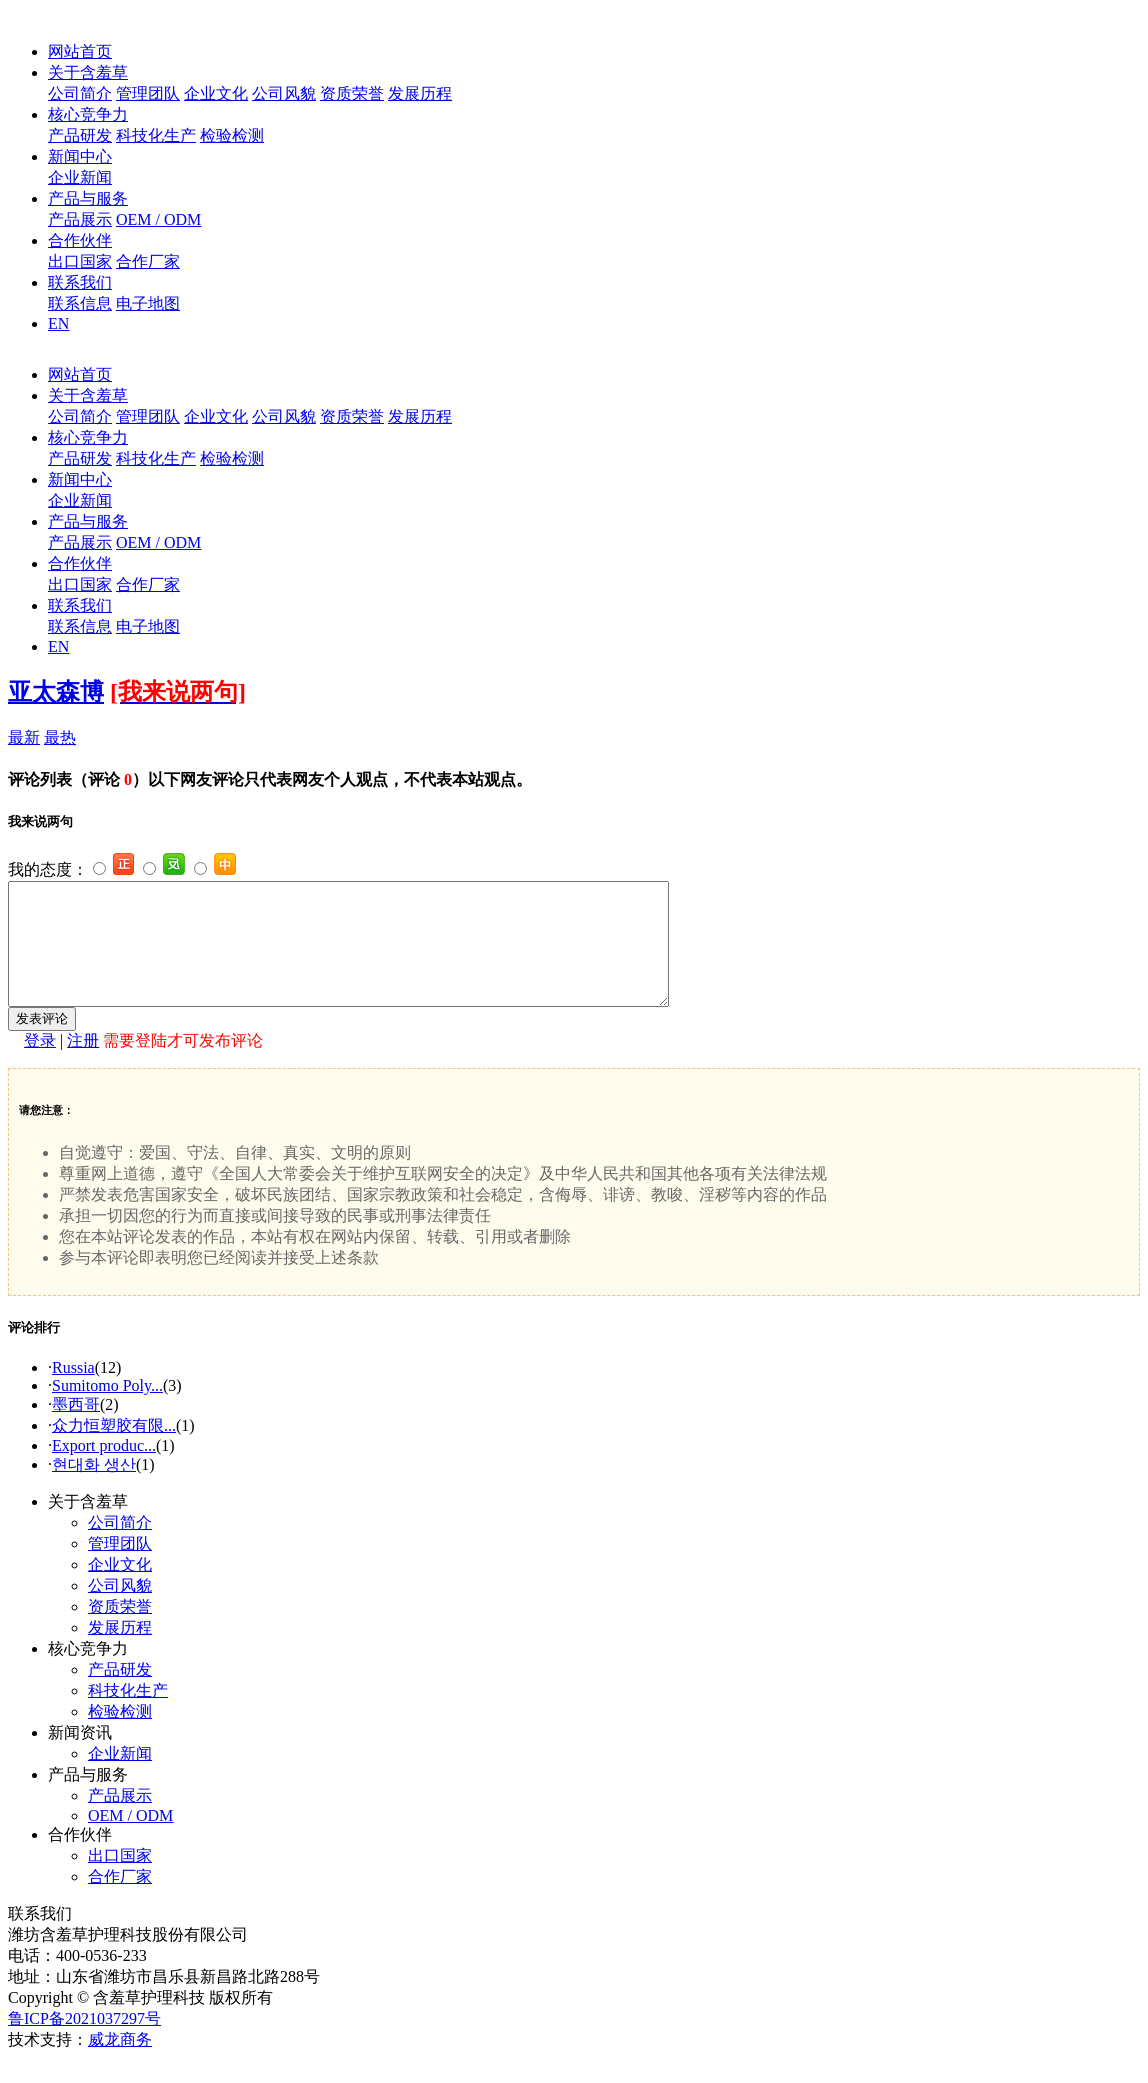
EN (58, 323)
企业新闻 (80, 177)
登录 (40, 1064)
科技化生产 (156, 135)
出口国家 (80, 261)
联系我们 (80, 282)
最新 (24, 737)
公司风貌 (284, 93)
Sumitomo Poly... (107, 1409)
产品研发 (80, 135)
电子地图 (148, 303)
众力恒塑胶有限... (114, 1449)
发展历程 (420, 93)
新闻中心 (80, 156)
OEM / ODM (158, 219)
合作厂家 (148, 261)
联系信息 (80, 303)
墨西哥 (76, 1428)
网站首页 (80, 51)
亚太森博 (56, 692)
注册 (83, 1064)
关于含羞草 (88, 72)
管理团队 (148, 93)
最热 (60, 737)
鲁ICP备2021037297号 (84, 2042)
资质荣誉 (352, 93)
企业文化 (216, 93)
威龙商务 (120, 2063)
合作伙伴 (80, 240)
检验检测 (232, 135)
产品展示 (80, 219)
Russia (73, 1391)
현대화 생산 (94, 1488)
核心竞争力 (88, 114)
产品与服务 (88, 198)
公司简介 (80, 93)
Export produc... (104, 1469)
